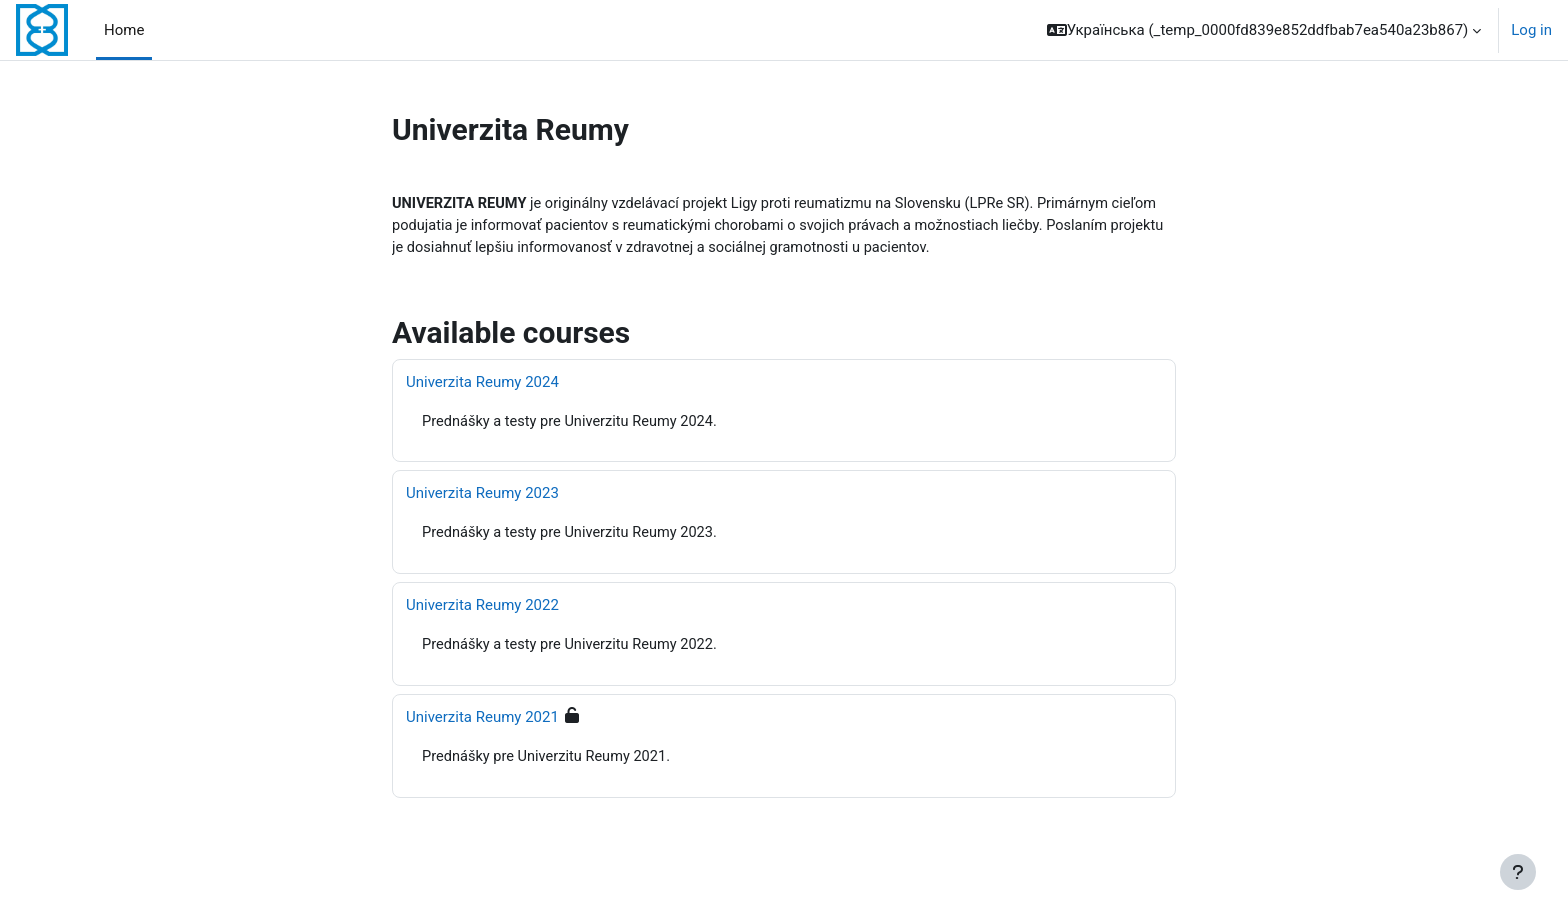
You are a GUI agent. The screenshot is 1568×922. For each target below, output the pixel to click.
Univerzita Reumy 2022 (482, 609)
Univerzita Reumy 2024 (482, 384)
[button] (1264, 30)
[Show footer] (1518, 872)
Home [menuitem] (124, 30)
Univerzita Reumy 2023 (482, 496)
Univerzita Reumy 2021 (482, 721)
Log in (1531, 30)
